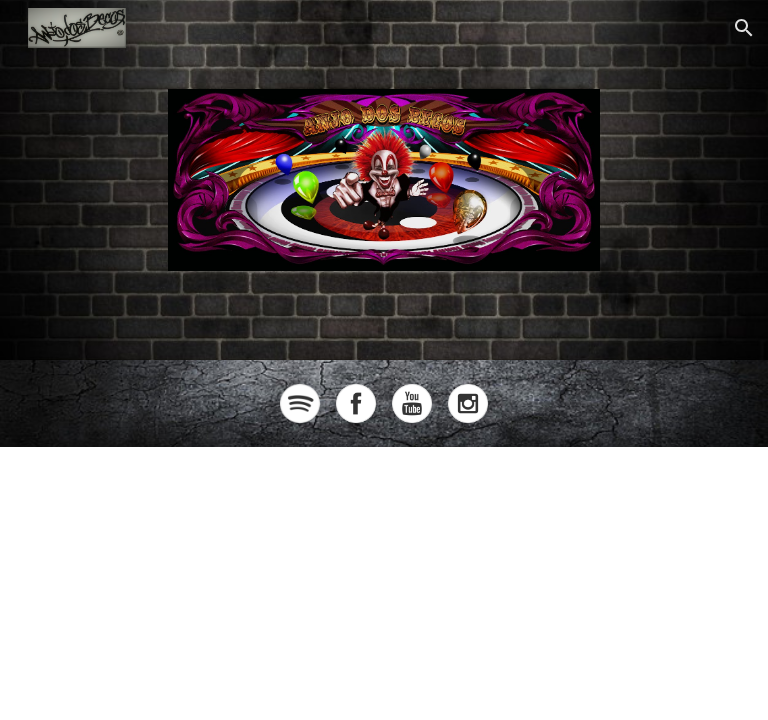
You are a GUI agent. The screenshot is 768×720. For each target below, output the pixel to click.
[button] (744, 28)
